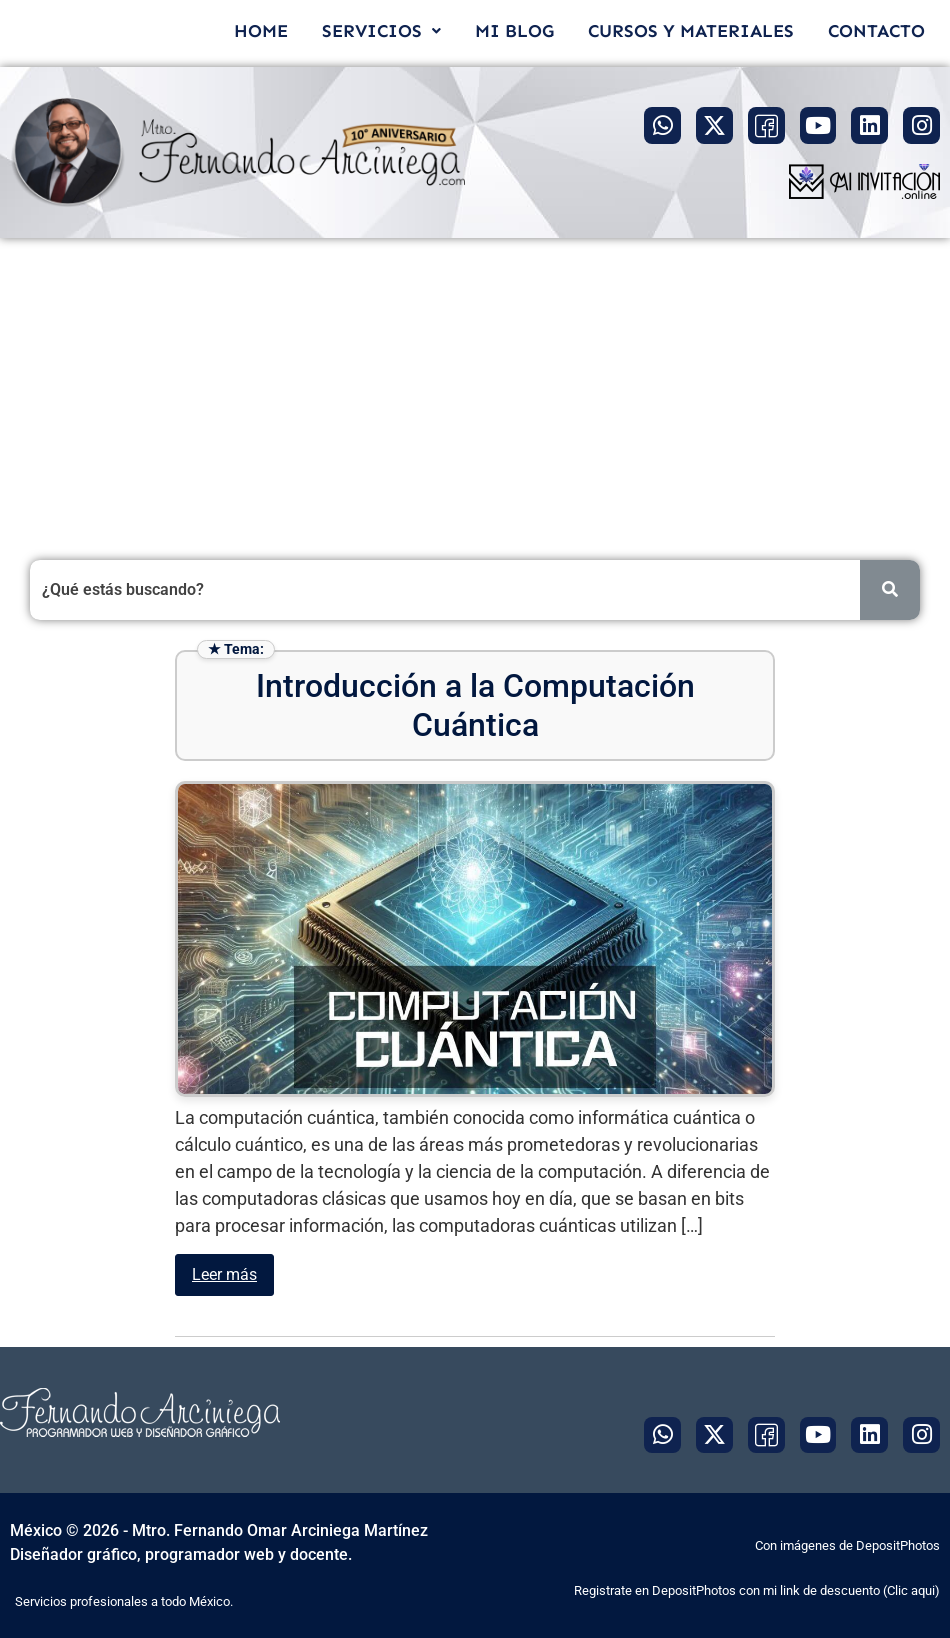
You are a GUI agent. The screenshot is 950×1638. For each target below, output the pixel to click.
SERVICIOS (381, 31)
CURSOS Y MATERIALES (691, 31)
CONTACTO (876, 31)
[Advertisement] (475, 388)
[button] (381, 31)
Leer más (224, 1274)
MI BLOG (514, 31)
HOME (261, 31)
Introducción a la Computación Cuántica (475, 705)
